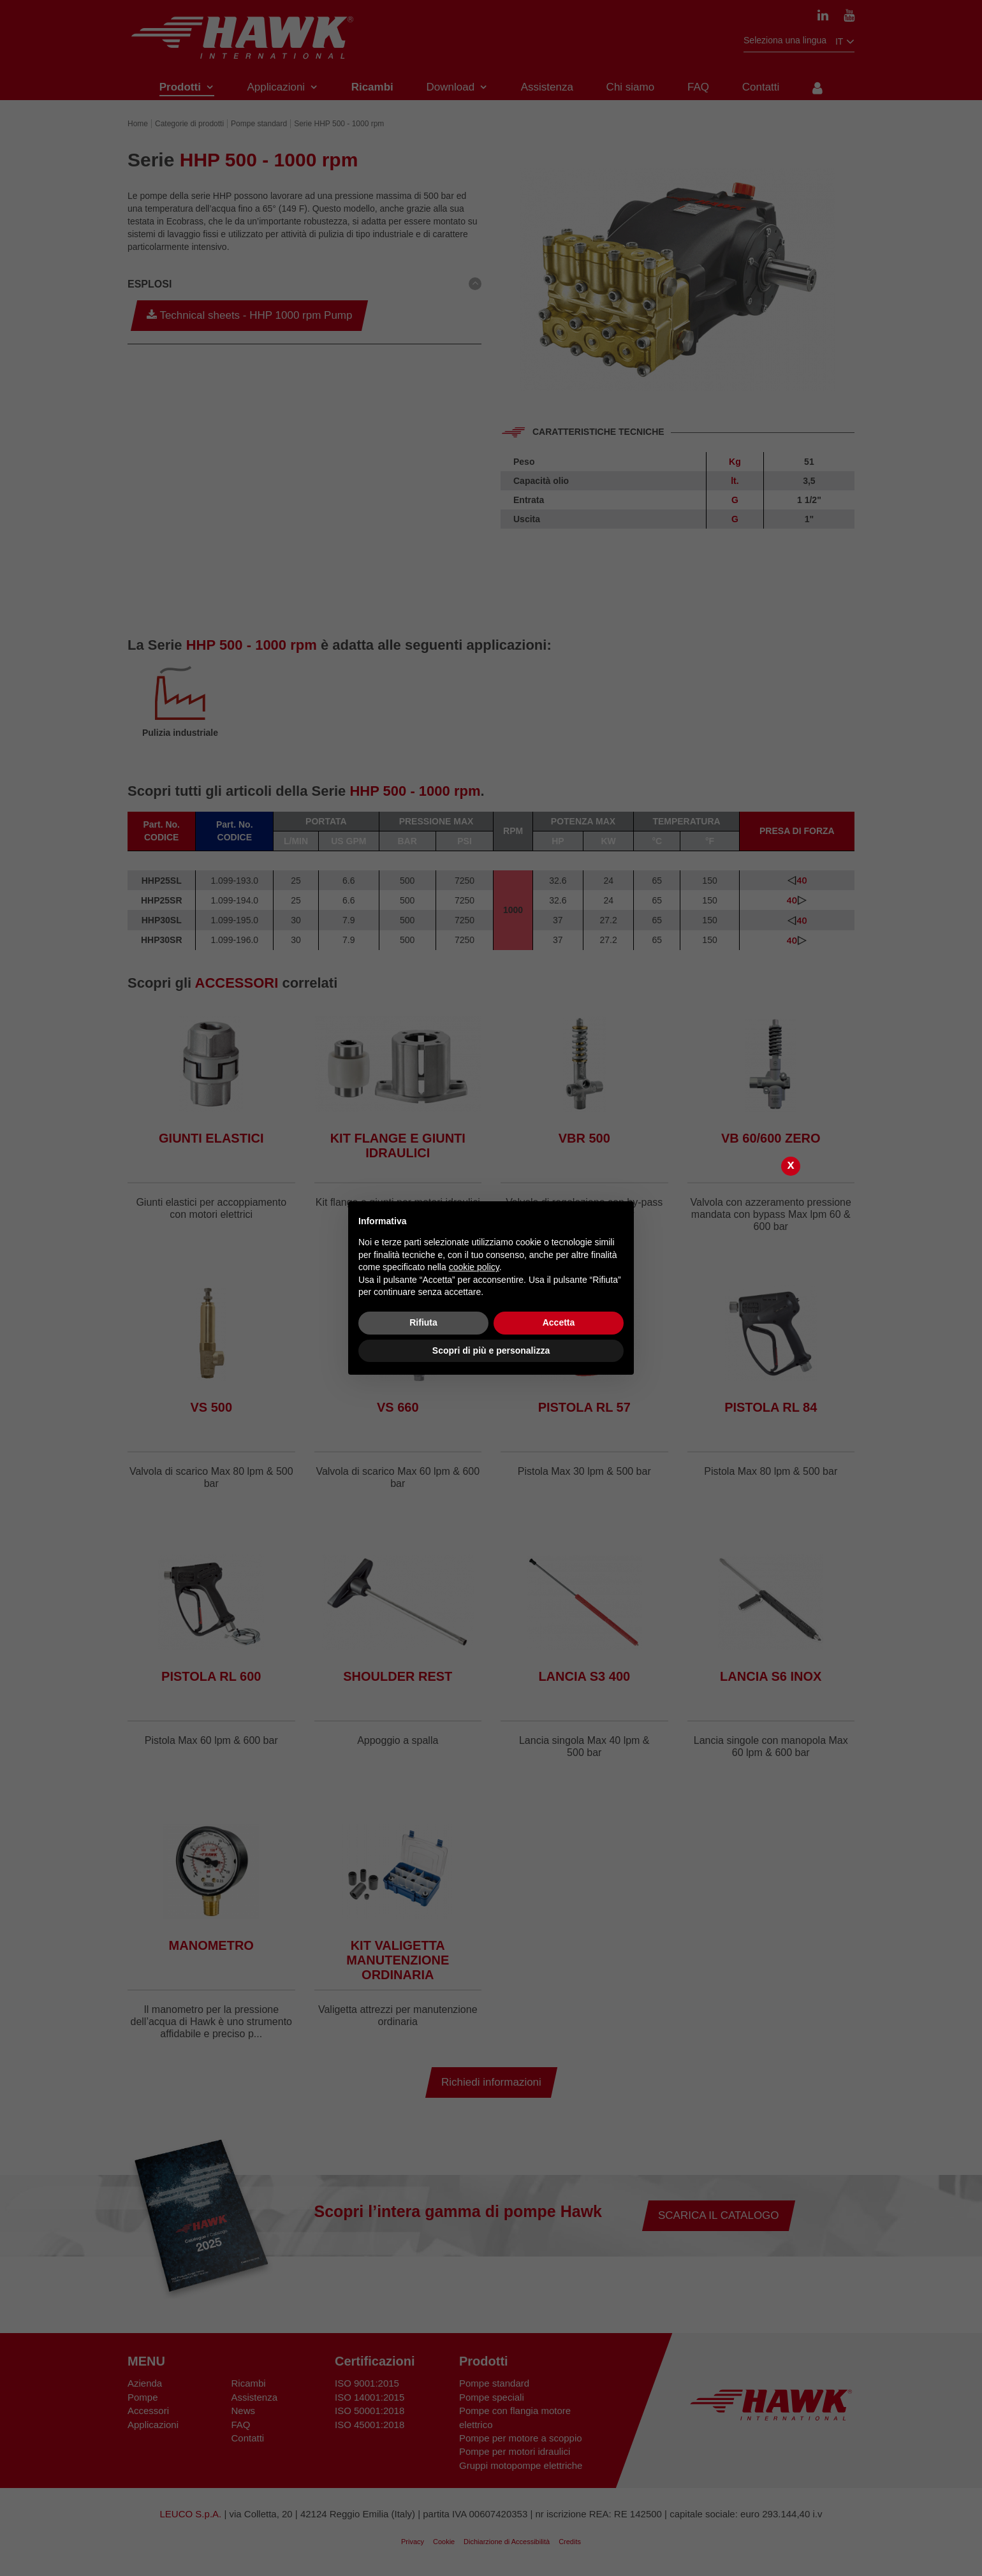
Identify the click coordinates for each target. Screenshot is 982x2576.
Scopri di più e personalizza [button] (491, 1350)
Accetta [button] (559, 1322)
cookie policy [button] (474, 1267)
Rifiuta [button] (423, 1322)
